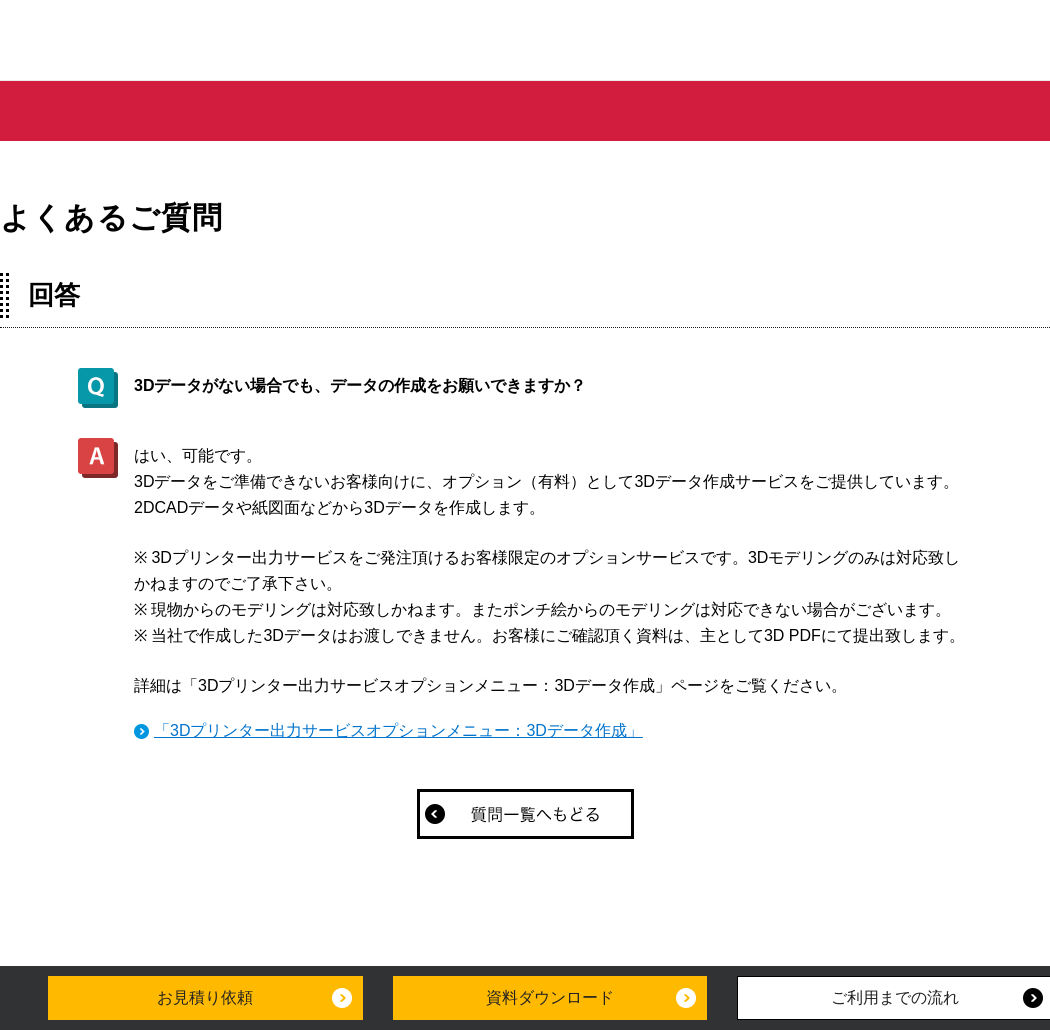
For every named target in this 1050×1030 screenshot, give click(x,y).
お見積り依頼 (205, 997)
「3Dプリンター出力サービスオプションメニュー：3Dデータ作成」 (398, 730)
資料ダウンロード (550, 997)
